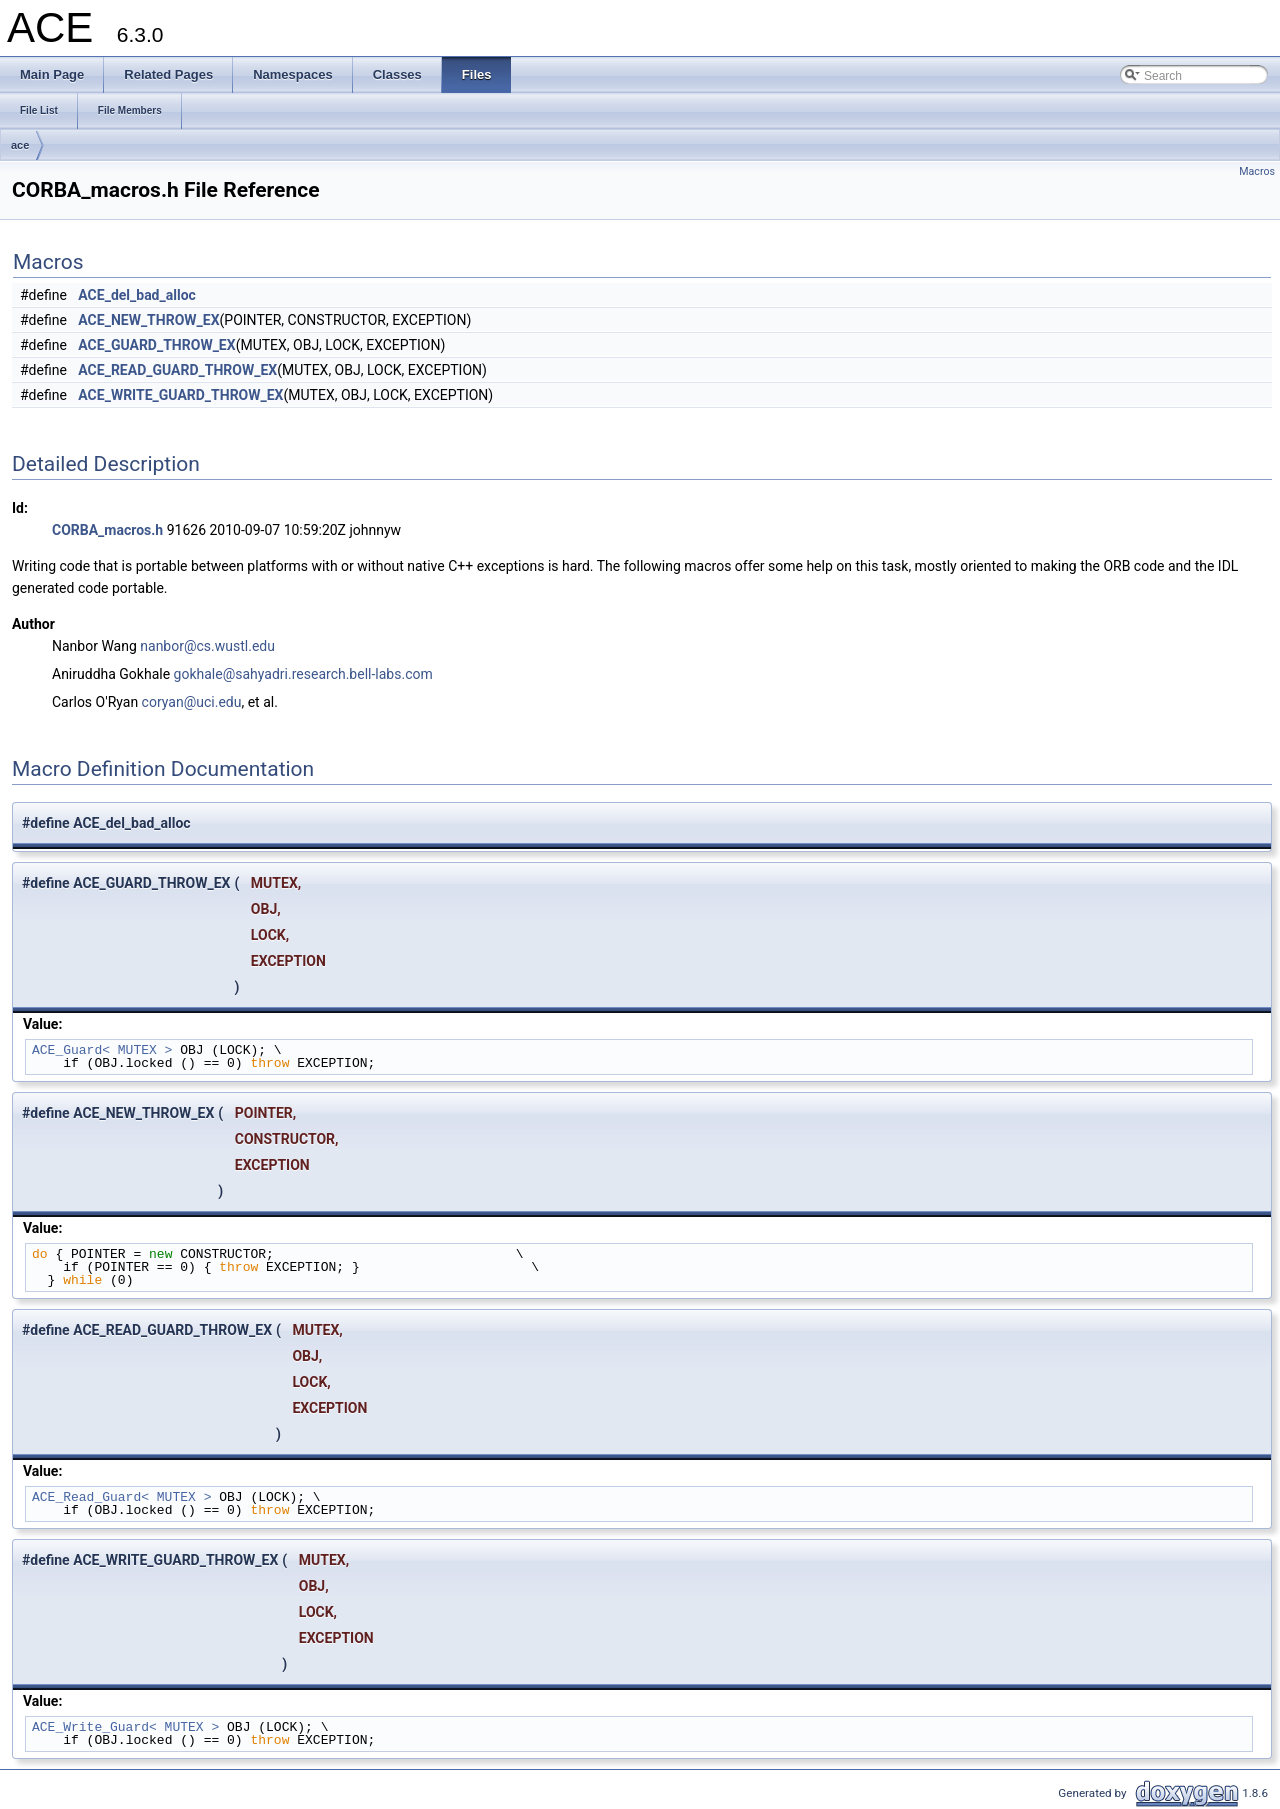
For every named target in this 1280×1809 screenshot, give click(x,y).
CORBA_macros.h (107, 530)
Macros (1257, 171)
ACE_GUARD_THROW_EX (156, 345)
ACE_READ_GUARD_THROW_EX (177, 370)
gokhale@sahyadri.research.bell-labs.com (303, 674)
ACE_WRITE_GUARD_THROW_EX (180, 395)
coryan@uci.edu (192, 702)
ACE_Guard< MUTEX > (102, 1050)
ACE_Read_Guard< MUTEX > (121, 1497)
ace (20, 145)
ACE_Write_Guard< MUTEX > (125, 1727)
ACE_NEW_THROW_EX (148, 320)
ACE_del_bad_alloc (137, 295)
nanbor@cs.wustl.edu (207, 646)
